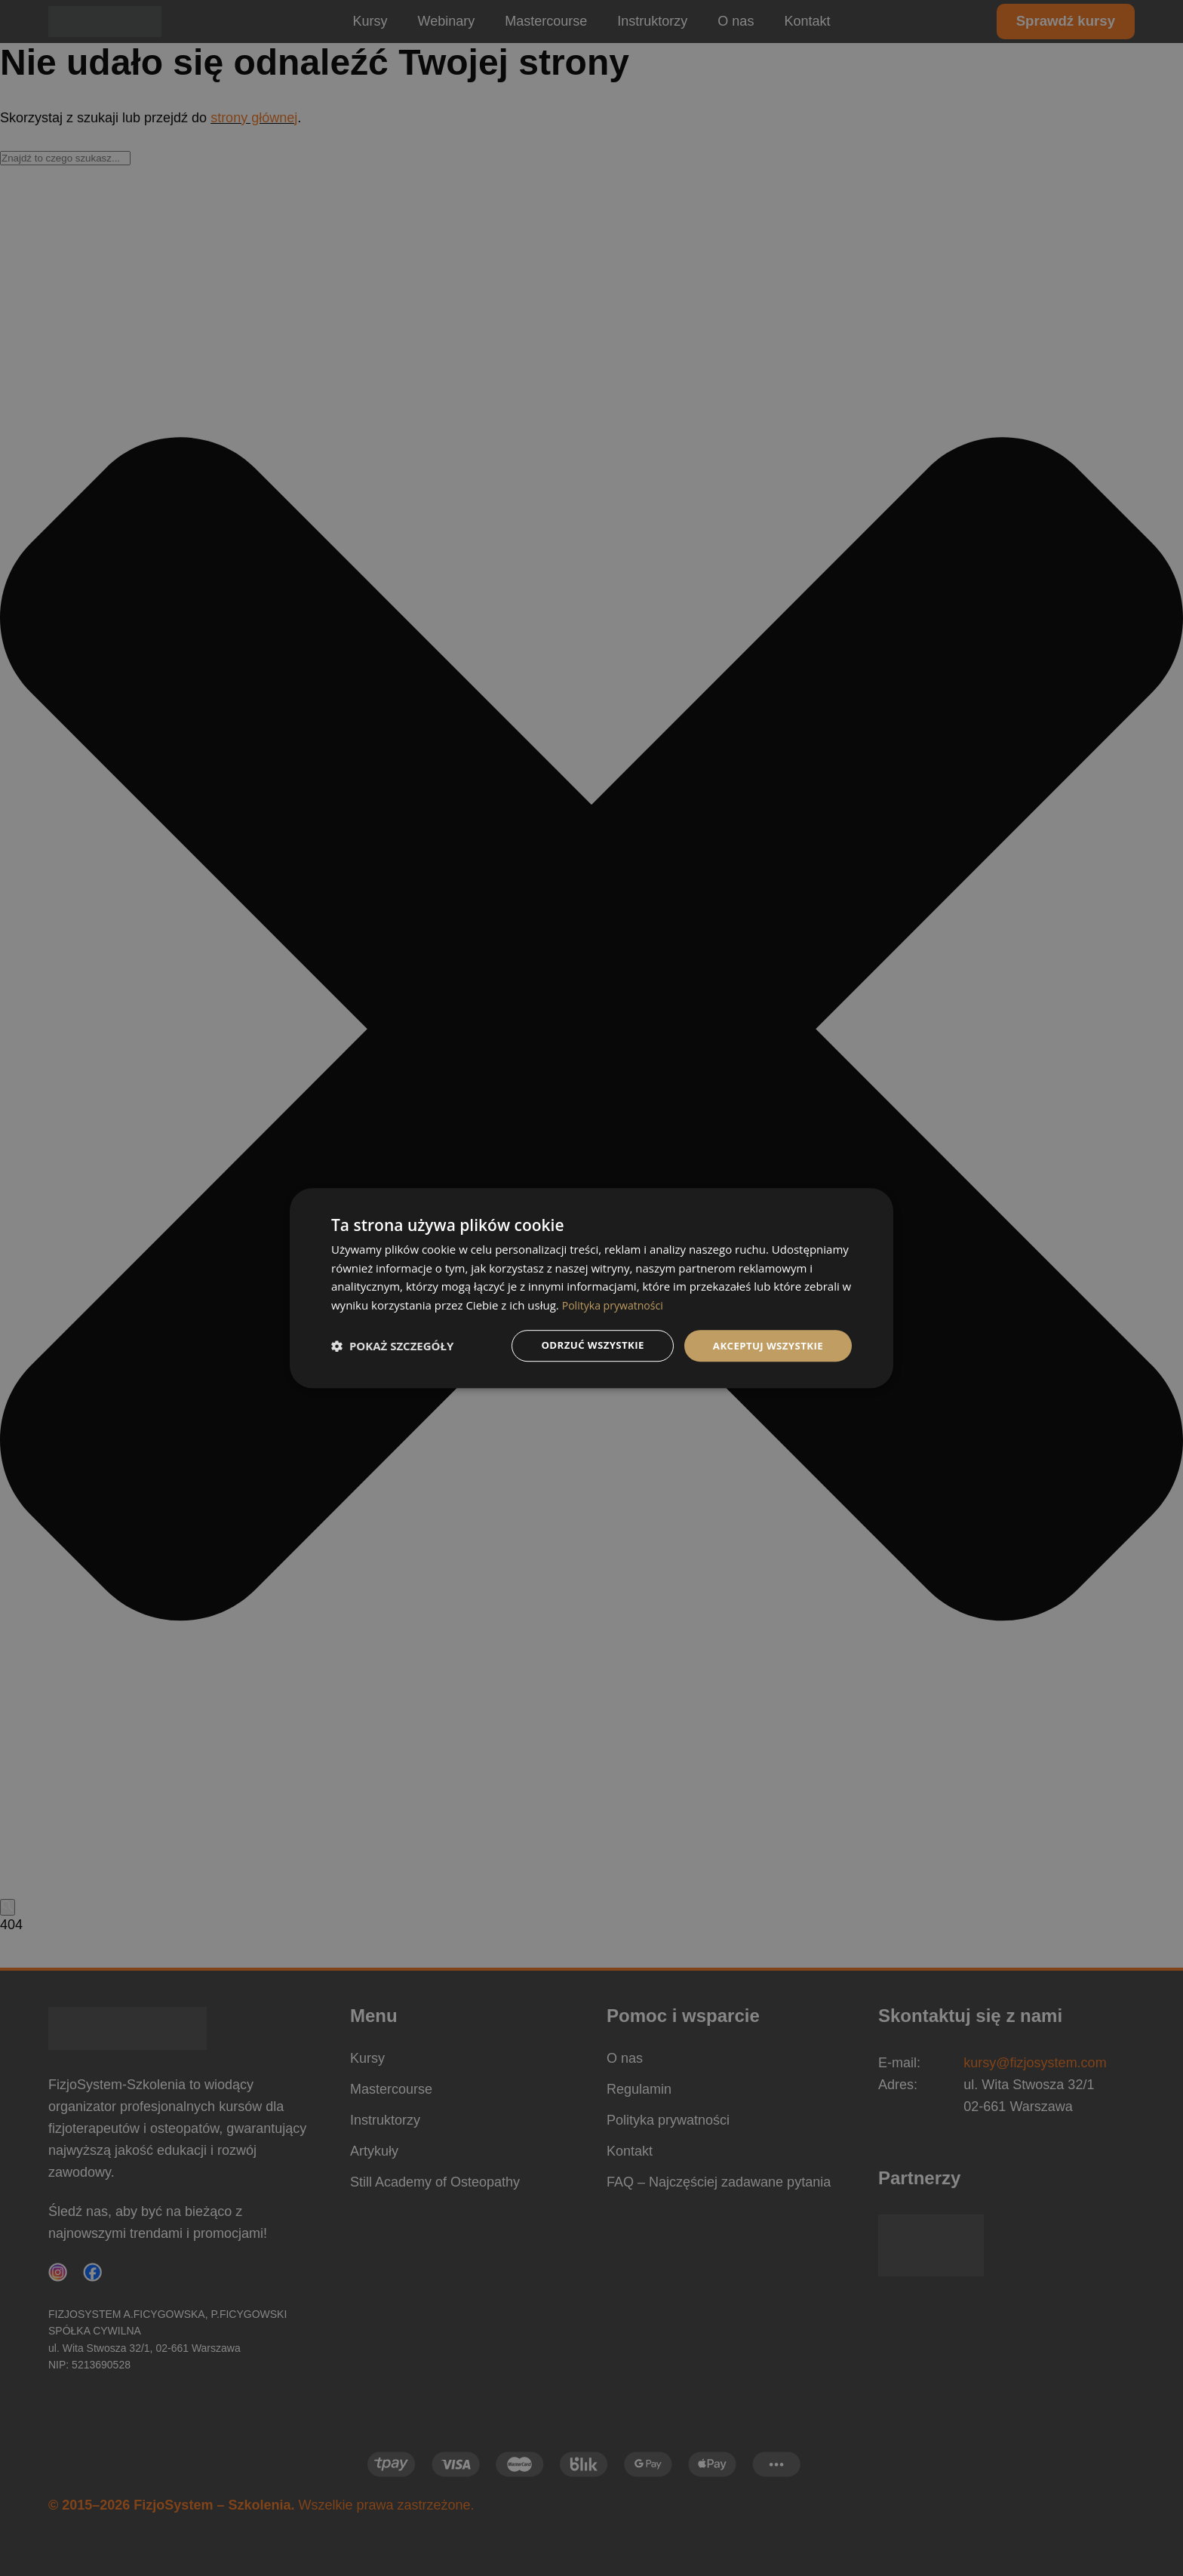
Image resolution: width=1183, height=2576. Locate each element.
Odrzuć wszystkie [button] (584, 1345)
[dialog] (591, 1287)
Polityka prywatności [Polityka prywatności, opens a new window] (616, 1304)
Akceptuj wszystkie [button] (765, 1345)
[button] (392, 1345)
